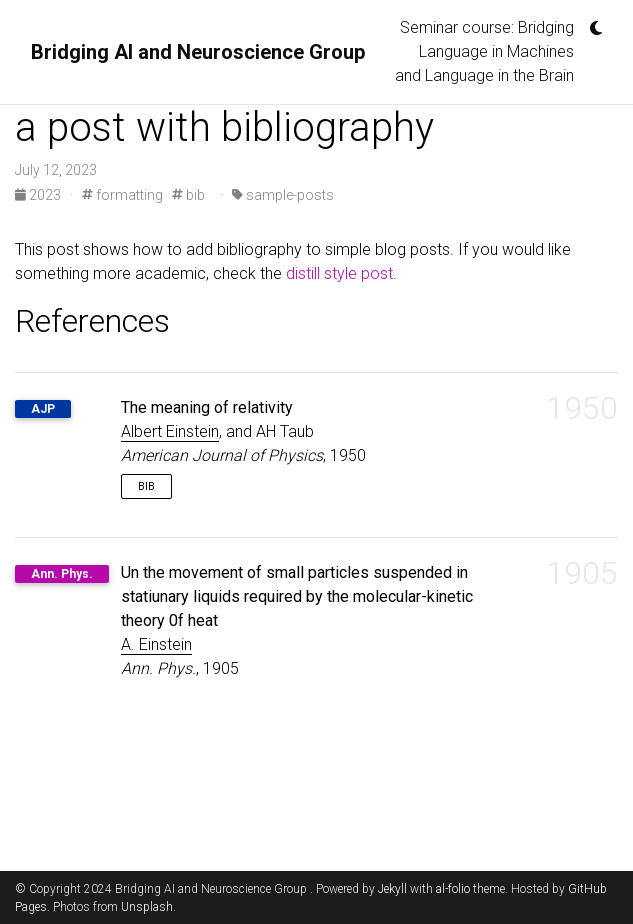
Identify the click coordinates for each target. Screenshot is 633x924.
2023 (39, 195)
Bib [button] (146, 486)
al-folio (453, 889)
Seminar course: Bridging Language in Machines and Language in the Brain (484, 51)
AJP (43, 409)
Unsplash (147, 907)
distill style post (339, 273)
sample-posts (283, 195)
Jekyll (392, 889)
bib (188, 195)
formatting (122, 195)
